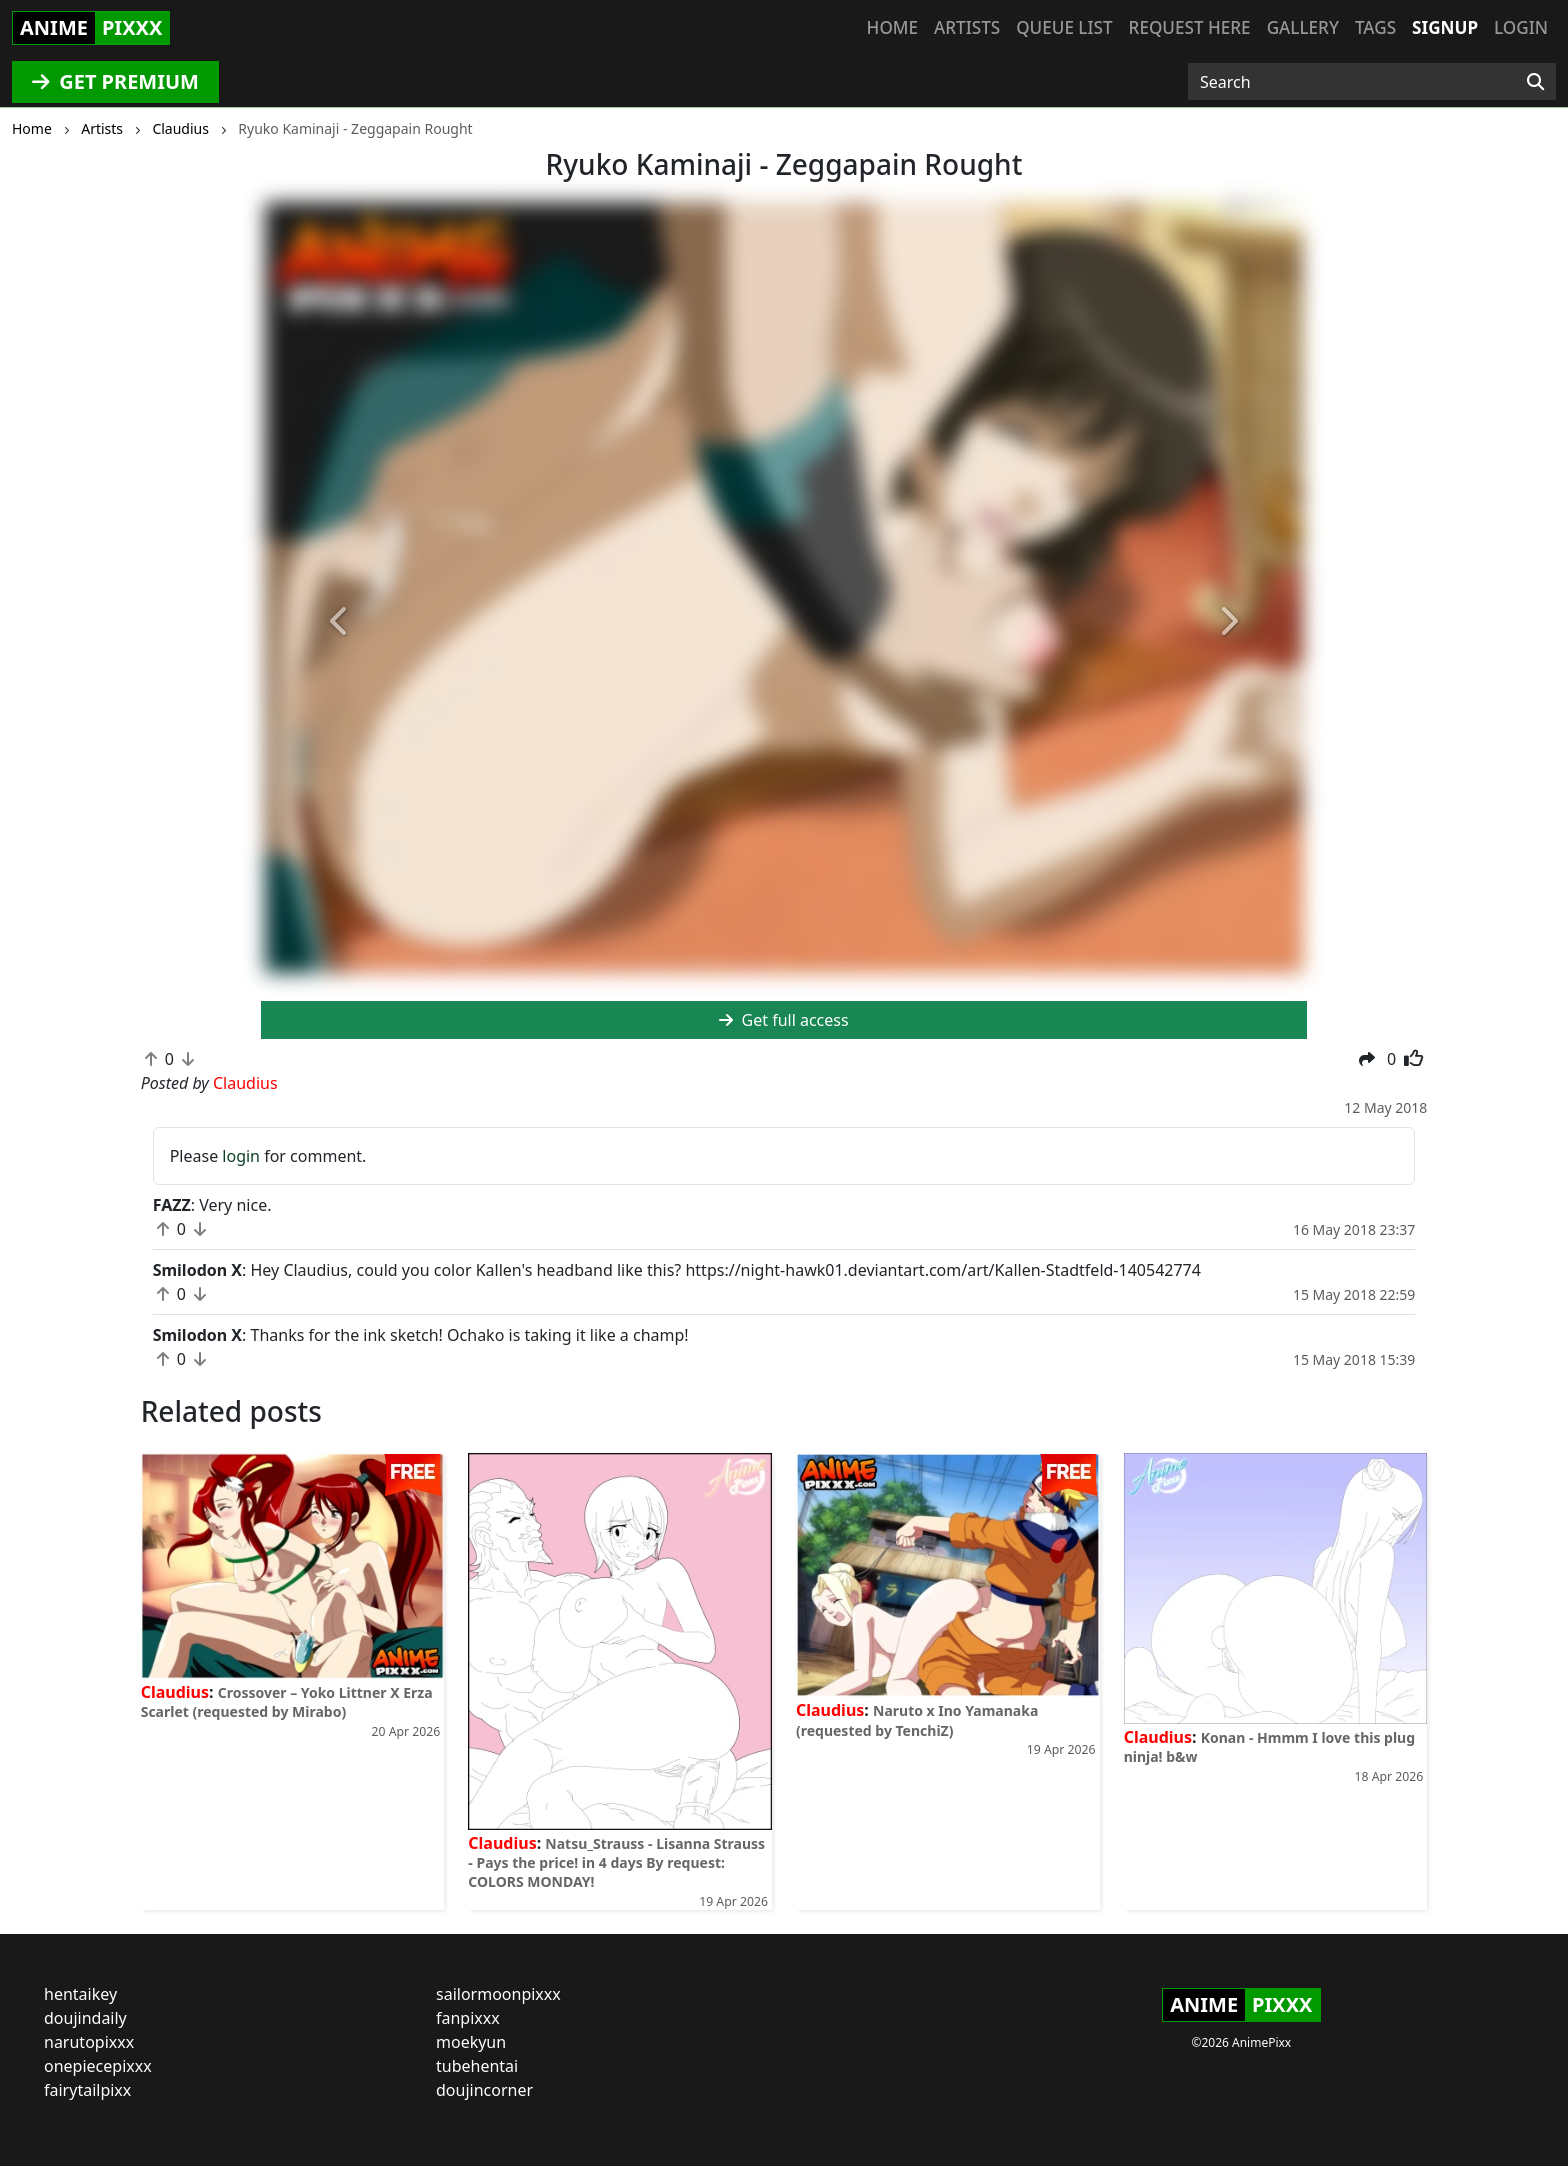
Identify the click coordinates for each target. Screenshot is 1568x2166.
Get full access (783, 1020)
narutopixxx (89, 2042)
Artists (967, 27)
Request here (1190, 27)
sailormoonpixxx (498, 1994)
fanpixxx (468, 2018)
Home (892, 27)
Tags (1375, 27)
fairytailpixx (87, 2090)
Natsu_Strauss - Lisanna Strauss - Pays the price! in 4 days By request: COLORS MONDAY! (616, 1862)
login (241, 1156)
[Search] (1535, 82)
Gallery (1303, 27)
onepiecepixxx (98, 2066)
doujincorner (484, 2090)
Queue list (1064, 27)
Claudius (175, 1692)
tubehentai (477, 2066)
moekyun (471, 2042)
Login (1521, 27)
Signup (1445, 27)
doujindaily (85, 2018)
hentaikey (80, 1994)
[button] (339, 623)
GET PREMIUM (115, 81)
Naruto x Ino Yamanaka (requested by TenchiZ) (917, 1720)
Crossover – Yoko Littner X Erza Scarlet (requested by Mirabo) (287, 1702)
